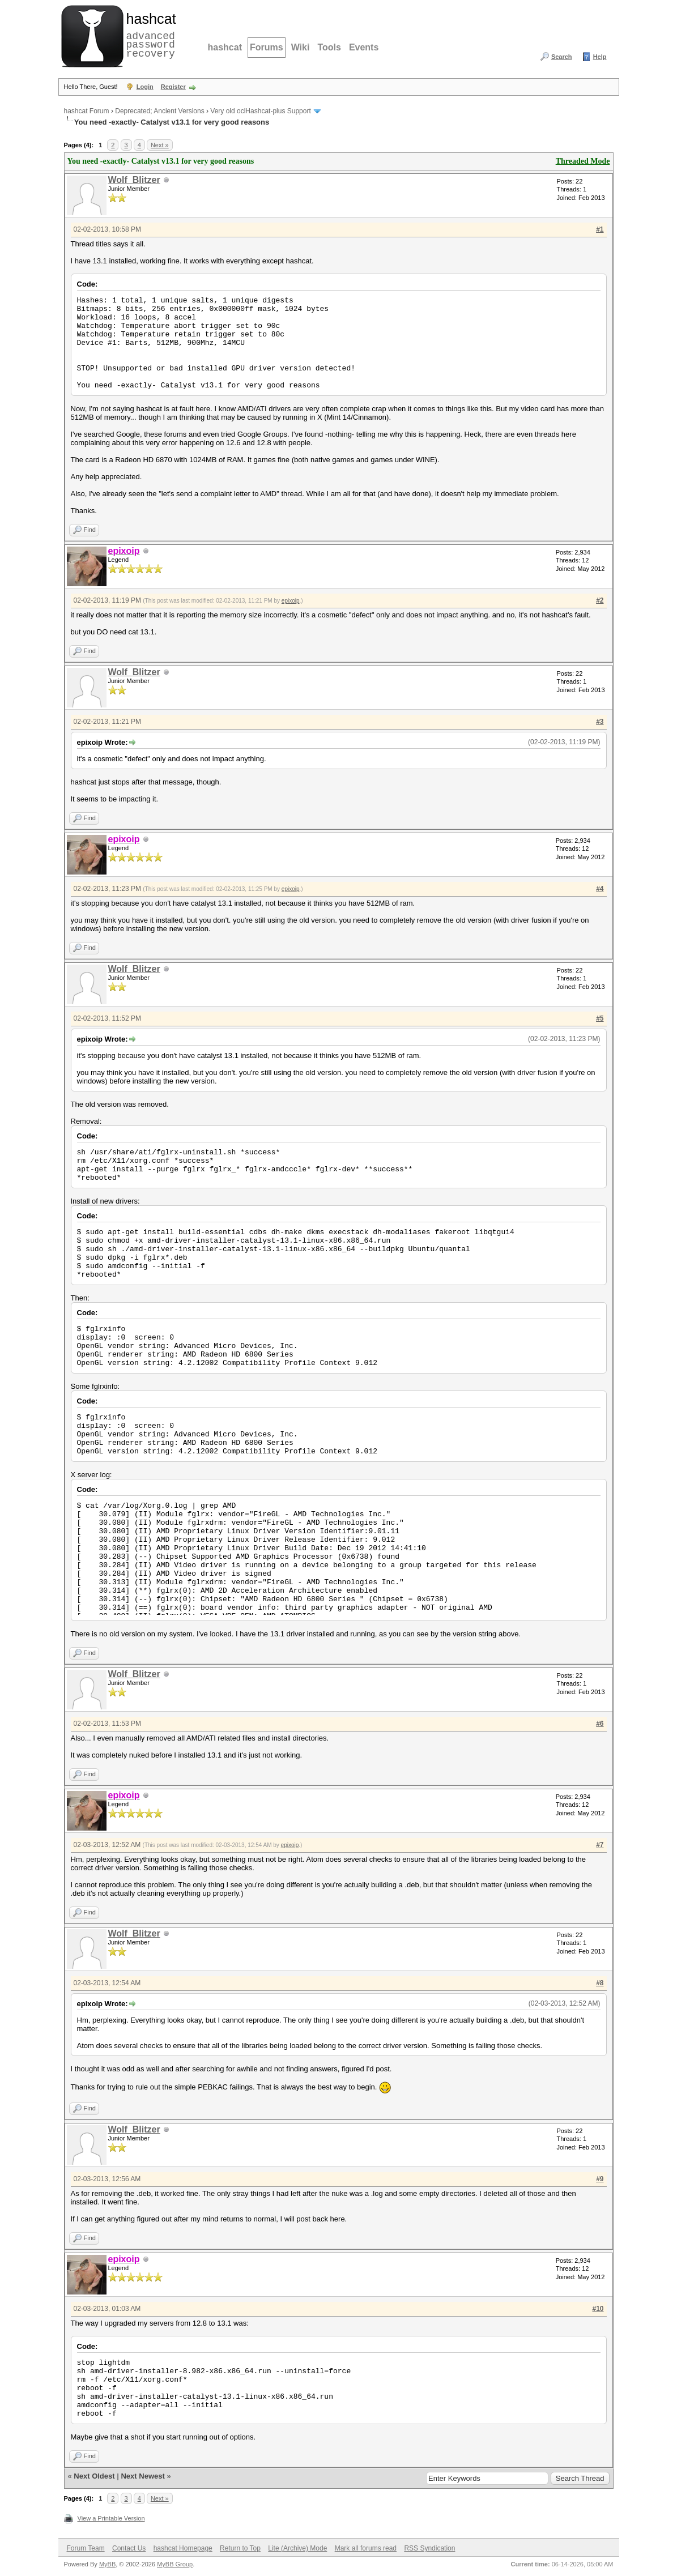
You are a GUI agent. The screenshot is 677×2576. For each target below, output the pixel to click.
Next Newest (142, 2476)
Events (363, 47)
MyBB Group (175, 2564)
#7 (599, 1845)
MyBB (107, 2564)
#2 (599, 600)
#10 (597, 2309)
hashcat (225, 47)
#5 (599, 1018)
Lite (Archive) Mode (297, 2548)
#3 (599, 722)
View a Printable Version (111, 2518)
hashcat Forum (86, 111)
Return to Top (240, 2548)
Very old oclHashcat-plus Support (260, 111)
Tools (328, 47)
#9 (599, 2179)
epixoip (291, 601)
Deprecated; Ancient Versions (159, 111)
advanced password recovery (149, 34)
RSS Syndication (429, 2548)
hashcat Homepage (183, 2548)
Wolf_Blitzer (134, 180)
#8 (599, 1983)
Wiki (300, 47)
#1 (599, 229)
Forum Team (86, 2548)
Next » (160, 145)
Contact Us (129, 2548)
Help (600, 56)
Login (145, 86)
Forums (266, 47)
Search (561, 56)
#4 (599, 889)
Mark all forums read (366, 2548)
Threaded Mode (583, 161)
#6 (599, 1724)
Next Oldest (94, 2476)
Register (173, 86)
